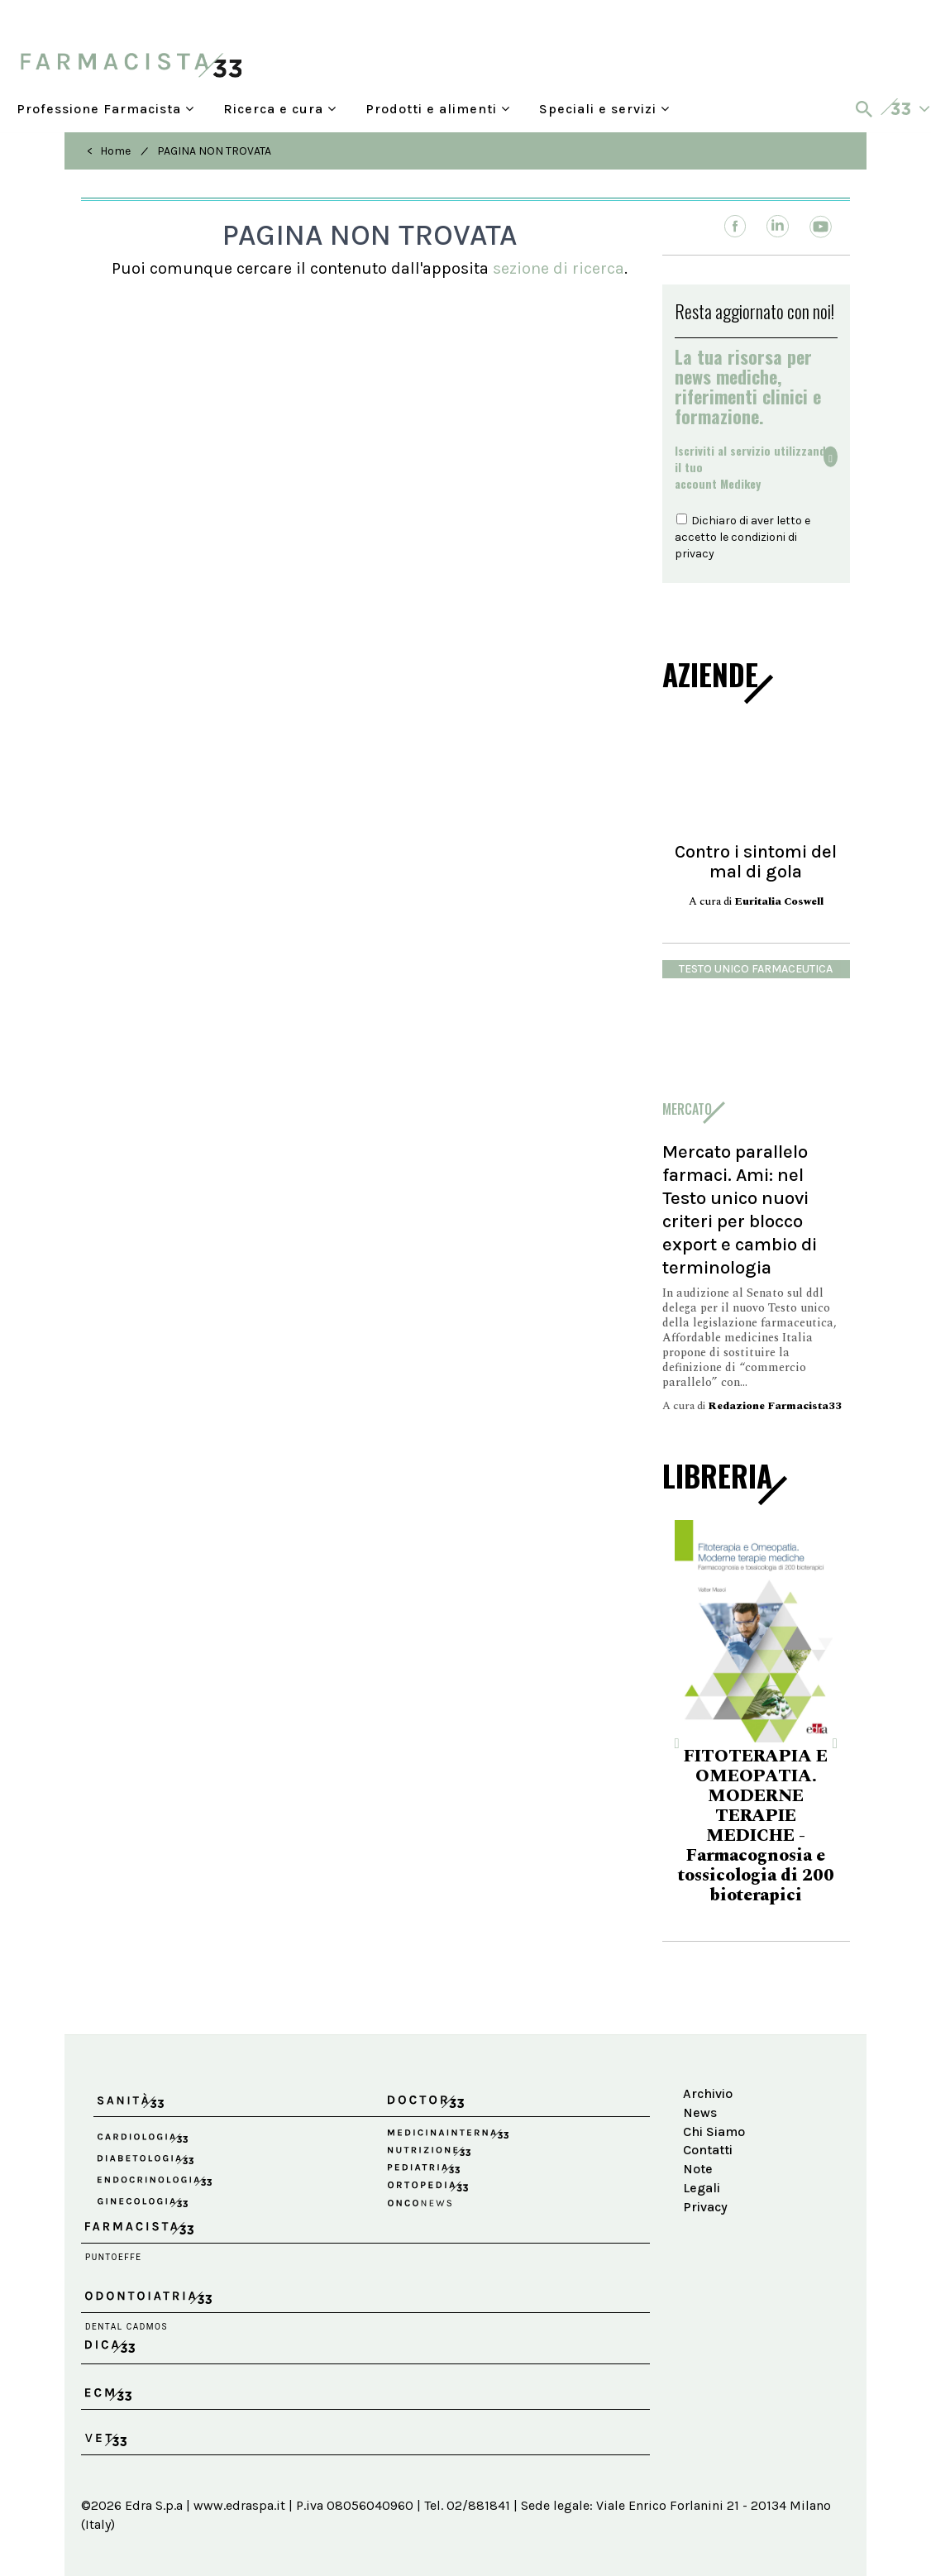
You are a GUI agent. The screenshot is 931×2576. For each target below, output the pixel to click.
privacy (694, 554)
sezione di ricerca (558, 268)
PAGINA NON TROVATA (214, 151)
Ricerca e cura (280, 109)
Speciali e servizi (604, 109)
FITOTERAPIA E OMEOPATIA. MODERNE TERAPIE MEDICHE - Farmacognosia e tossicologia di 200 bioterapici (756, 1826)
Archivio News (708, 2103)
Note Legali (701, 2178)
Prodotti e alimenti (437, 109)
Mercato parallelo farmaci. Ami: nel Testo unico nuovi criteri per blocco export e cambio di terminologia (739, 1209)
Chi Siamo (714, 2131)
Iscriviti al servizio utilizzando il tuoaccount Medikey (754, 467)
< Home (109, 151)
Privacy (705, 2207)
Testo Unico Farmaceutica (756, 969)
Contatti (708, 2150)
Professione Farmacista (105, 109)
